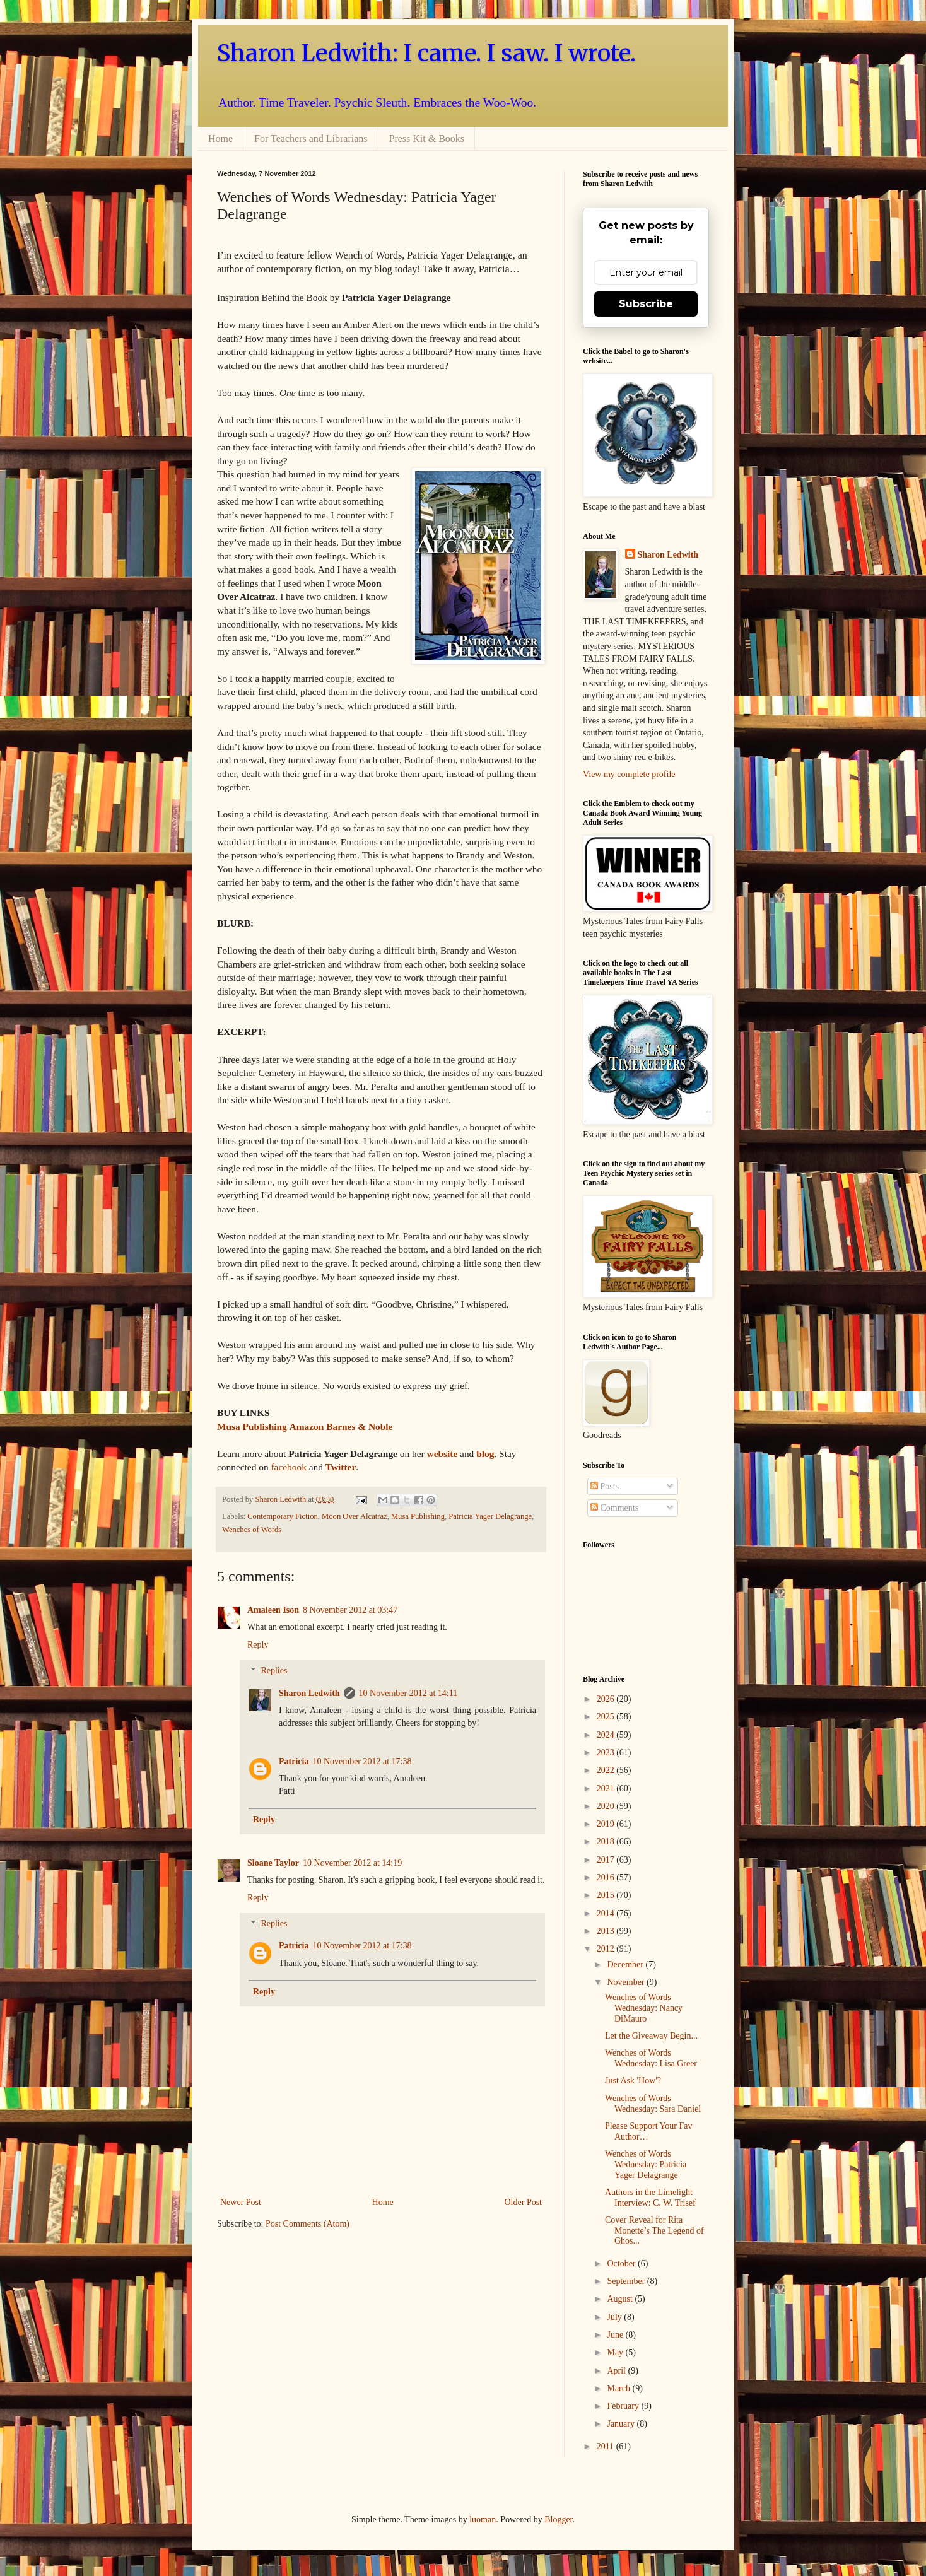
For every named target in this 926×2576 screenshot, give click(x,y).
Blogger (558, 2519)
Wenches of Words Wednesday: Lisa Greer (651, 2058)
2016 (607, 1877)
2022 (607, 1770)
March (619, 2388)
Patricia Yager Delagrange (490, 1516)
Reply (257, 1644)
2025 (607, 1716)
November (627, 1982)
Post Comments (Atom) (307, 2223)
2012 (607, 1948)
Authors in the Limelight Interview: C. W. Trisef (650, 2197)
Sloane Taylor (273, 1863)
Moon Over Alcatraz (354, 1516)
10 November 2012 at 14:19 (352, 1863)
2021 (607, 1788)
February (624, 2406)
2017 (607, 1860)
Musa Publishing (418, 1516)
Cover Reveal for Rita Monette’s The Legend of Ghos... (654, 2230)
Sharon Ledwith (281, 1499)
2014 (607, 1913)
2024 (607, 1735)
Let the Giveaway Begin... (651, 2035)
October (622, 2263)
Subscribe (646, 304)
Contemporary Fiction (282, 1516)
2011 (606, 2446)
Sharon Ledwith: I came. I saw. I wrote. (426, 53)
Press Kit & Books (427, 138)
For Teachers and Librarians (310, 138)
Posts (604, 1486)
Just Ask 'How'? (633, 2080)
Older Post (523, 2202)
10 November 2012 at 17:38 (361, 1761)
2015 (607, 1895)
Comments (614, 1508)
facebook (288, 1466)
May (616, 2352)
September (627, 2281)
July (615, 2317)
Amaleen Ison (273, 1610)
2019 (607, 1824)
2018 (607, 1841)
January (621, 2423)
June (616, 2334)
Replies (274, 1670)
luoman (482, 2519)
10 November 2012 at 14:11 (408, 1693)
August (621, 2299)
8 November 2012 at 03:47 (350, 1610)
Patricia (293, 1761)
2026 (607, 1699)
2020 (607, 1806)
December (626, 1964)
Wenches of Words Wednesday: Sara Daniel (653, 2103)
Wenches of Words (251, 1529)
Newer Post (240, 2202)
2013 (607, 1931)
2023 (607, 1752)
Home (220, 138)
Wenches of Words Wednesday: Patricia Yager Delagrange (645, 2164)
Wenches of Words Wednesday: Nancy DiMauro (644, 2008)
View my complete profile (629, 774)
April (617, 2370)
